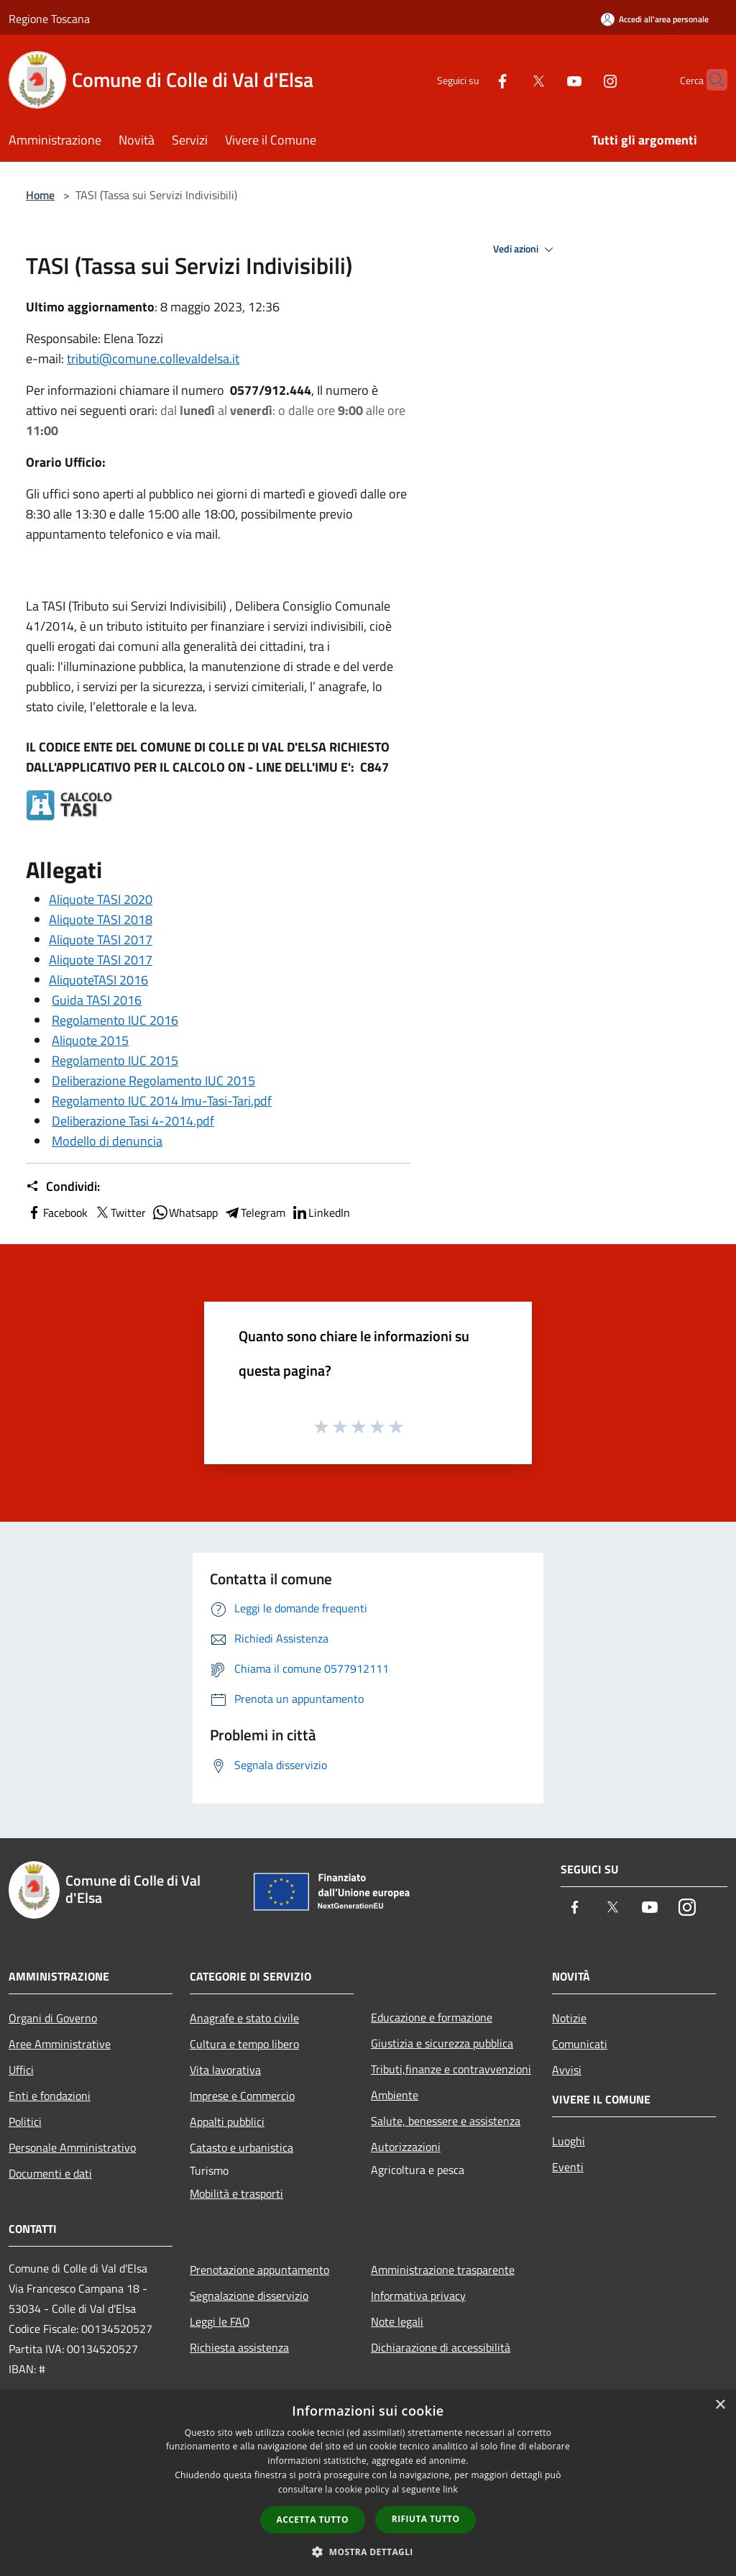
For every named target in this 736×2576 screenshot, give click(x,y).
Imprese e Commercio (242, 2095)
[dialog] (368, 2483)
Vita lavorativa (225, 2069)
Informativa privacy (418, 2295)
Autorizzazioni (406, 2146)
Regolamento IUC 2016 (115, 1020)
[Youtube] (546, 79)
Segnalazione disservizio (249, 2295)
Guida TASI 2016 (97, 1000)
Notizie (569, 2018)
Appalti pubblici (227, 2121)
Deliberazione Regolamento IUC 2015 (153, 1080)
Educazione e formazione (431, 2017)
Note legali (397, 2321)
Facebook (57, 1212)
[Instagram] (582, 79)
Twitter (119, 1212)
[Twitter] (510, 79)
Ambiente (394, 2095)
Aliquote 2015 (90, 1040)
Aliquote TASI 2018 (100, 919)
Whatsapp (185, 1212)
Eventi (568, 2166)
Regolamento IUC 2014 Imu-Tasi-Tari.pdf (162, 1100)
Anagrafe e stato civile (244, 2018)
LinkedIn (320, 1212)
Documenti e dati (50, 2173)
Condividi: (63, 1187)
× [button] (719, 2405)
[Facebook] (474, 79)
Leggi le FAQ (220, 2321)
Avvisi (566, 2069)
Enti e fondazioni (50, 2095)
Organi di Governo (53, 2018)
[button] (368, 2551)
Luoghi (568, 2141)
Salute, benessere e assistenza (445, 2120)
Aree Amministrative (60, 2043)
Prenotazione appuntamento (259, 2269)
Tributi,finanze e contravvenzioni (451, 2069)
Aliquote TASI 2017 (100, 939)
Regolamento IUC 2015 (115, 1060)
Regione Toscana (49, 18)
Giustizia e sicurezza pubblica (442, 2043)
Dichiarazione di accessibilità (440, 2347)
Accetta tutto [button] (313, 2519)
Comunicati (579, 2043)
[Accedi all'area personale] (654, 19)
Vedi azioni (525, 249)
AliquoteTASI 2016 (98, 980)
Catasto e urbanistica (241, 2147)
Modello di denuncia (107, 1141)
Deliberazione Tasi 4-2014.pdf (133, 1121)
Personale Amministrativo (72, 2147)
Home (40, 195)
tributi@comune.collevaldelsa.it (153, 358)
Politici (25, 2121)
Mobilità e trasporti (236, 2193)
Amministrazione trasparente (443, 2269)
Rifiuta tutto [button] (426, 2519)
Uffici (21, 2069)
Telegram (254, 1212)
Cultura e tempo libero (244, 2043)
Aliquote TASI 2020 (100, 899)
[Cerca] (710, 80)
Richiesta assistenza (239, 2347)
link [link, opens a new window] (450, 2489)
